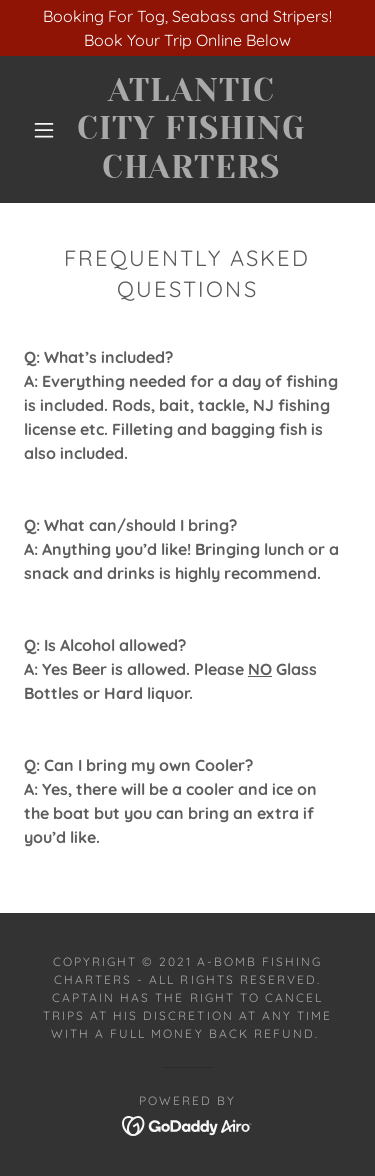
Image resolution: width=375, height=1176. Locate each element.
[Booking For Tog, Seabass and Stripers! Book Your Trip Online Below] (187, 28)
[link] (191, 129)
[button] (44, 130)
